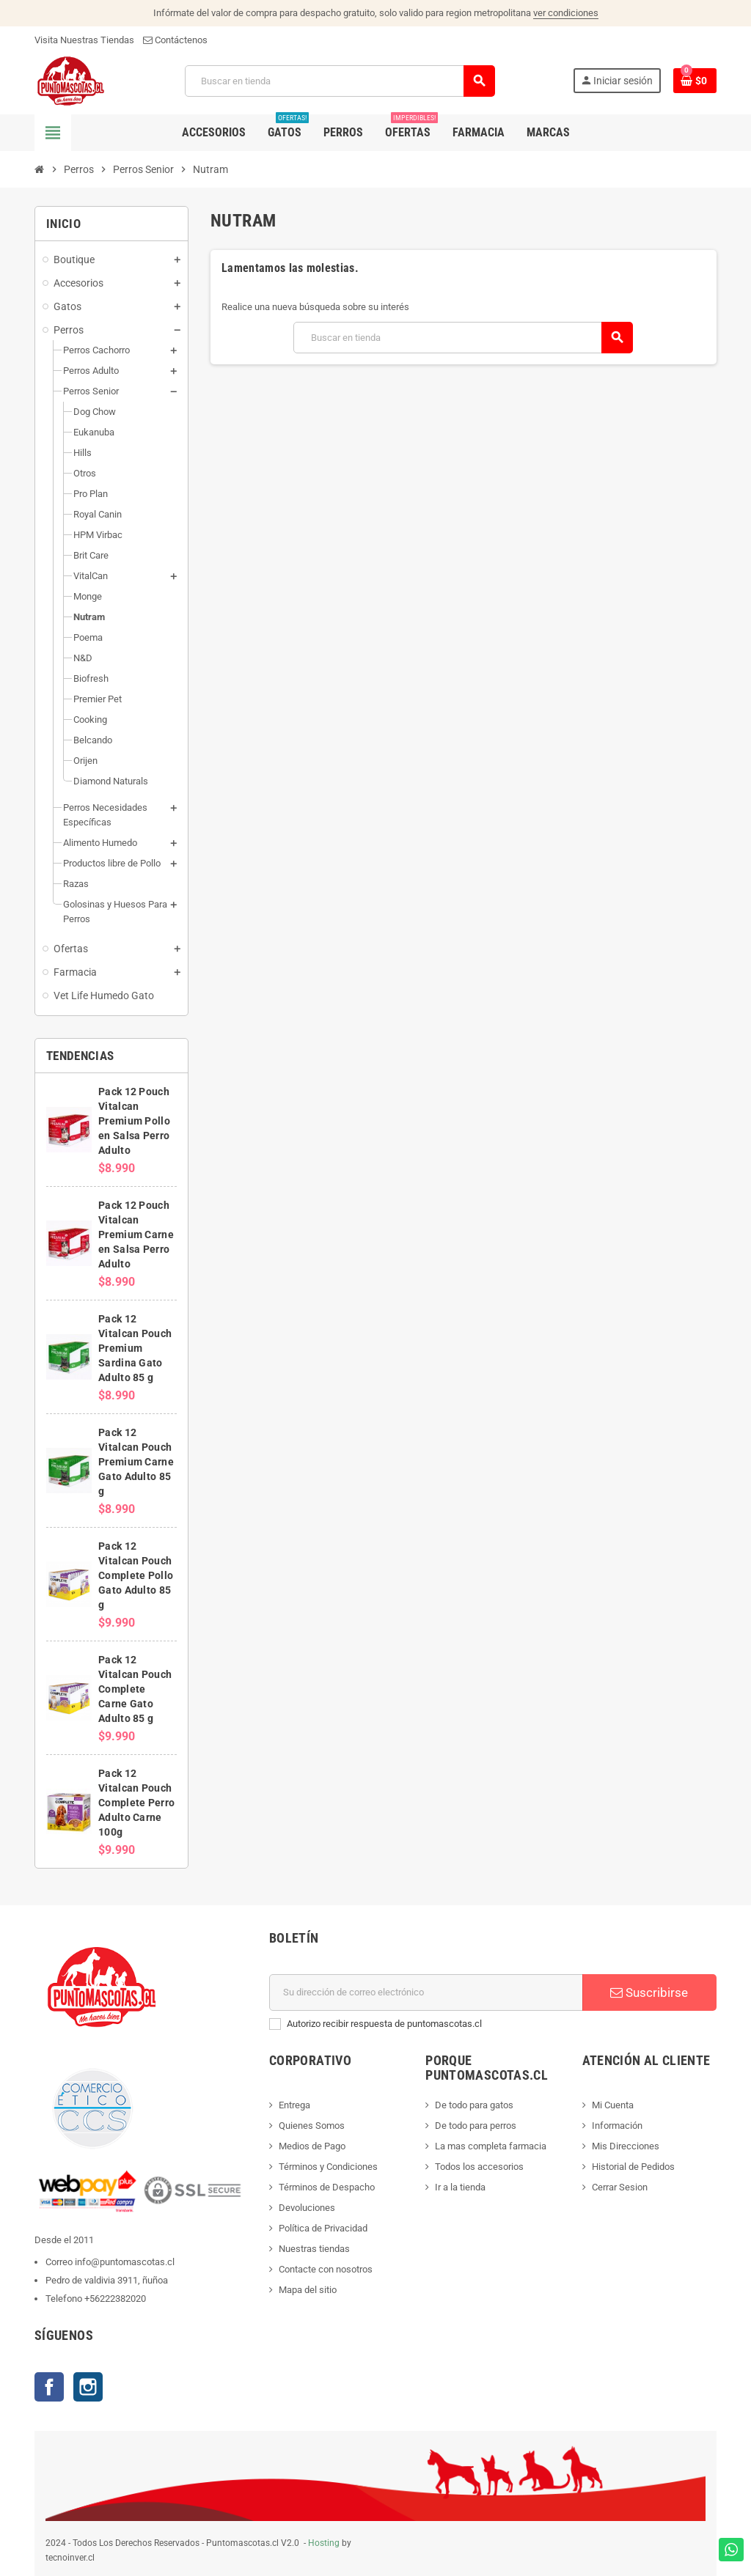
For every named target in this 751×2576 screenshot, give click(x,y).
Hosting (324, 2543)
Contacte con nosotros (326, 2269)
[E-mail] (426, 1992)
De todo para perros (475, 2125)
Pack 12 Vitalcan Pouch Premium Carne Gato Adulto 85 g (136, 1462)
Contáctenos (175, 39)
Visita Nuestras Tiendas (84, 39)
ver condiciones (565, 12)
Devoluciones (307, 2207)
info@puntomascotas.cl (125, 2261)
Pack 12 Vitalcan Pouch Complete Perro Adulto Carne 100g (136, 1802)
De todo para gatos (474, 2105)
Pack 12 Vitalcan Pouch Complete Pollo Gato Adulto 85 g (135, 1575)
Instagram (88, 2387)
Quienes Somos (312, 2125)
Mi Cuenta (613, 2105)
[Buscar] (339, 81)
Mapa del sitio (308, 2289)
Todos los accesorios (479, 2166)
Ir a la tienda (460, 2187)
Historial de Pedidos (633, 2166)
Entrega (294, 2105)
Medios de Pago (312, 2146)
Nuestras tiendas (314, 2248)
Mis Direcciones (625, 2146)
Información (617, 2125)
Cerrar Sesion (620, 2187)
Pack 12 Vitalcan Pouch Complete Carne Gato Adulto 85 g (135, 1689)
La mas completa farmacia (490, 2146)
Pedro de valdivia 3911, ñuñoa (106, 2280)
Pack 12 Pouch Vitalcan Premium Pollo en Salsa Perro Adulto (134, 1121)
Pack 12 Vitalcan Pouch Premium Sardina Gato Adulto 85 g (135, 1348)
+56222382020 (115, 2298)
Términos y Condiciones (328, 2166)
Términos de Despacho (327, 2187)
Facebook (49, 2387)
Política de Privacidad (323, 2228)
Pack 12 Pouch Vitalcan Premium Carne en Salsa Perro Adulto (136, 1234)
